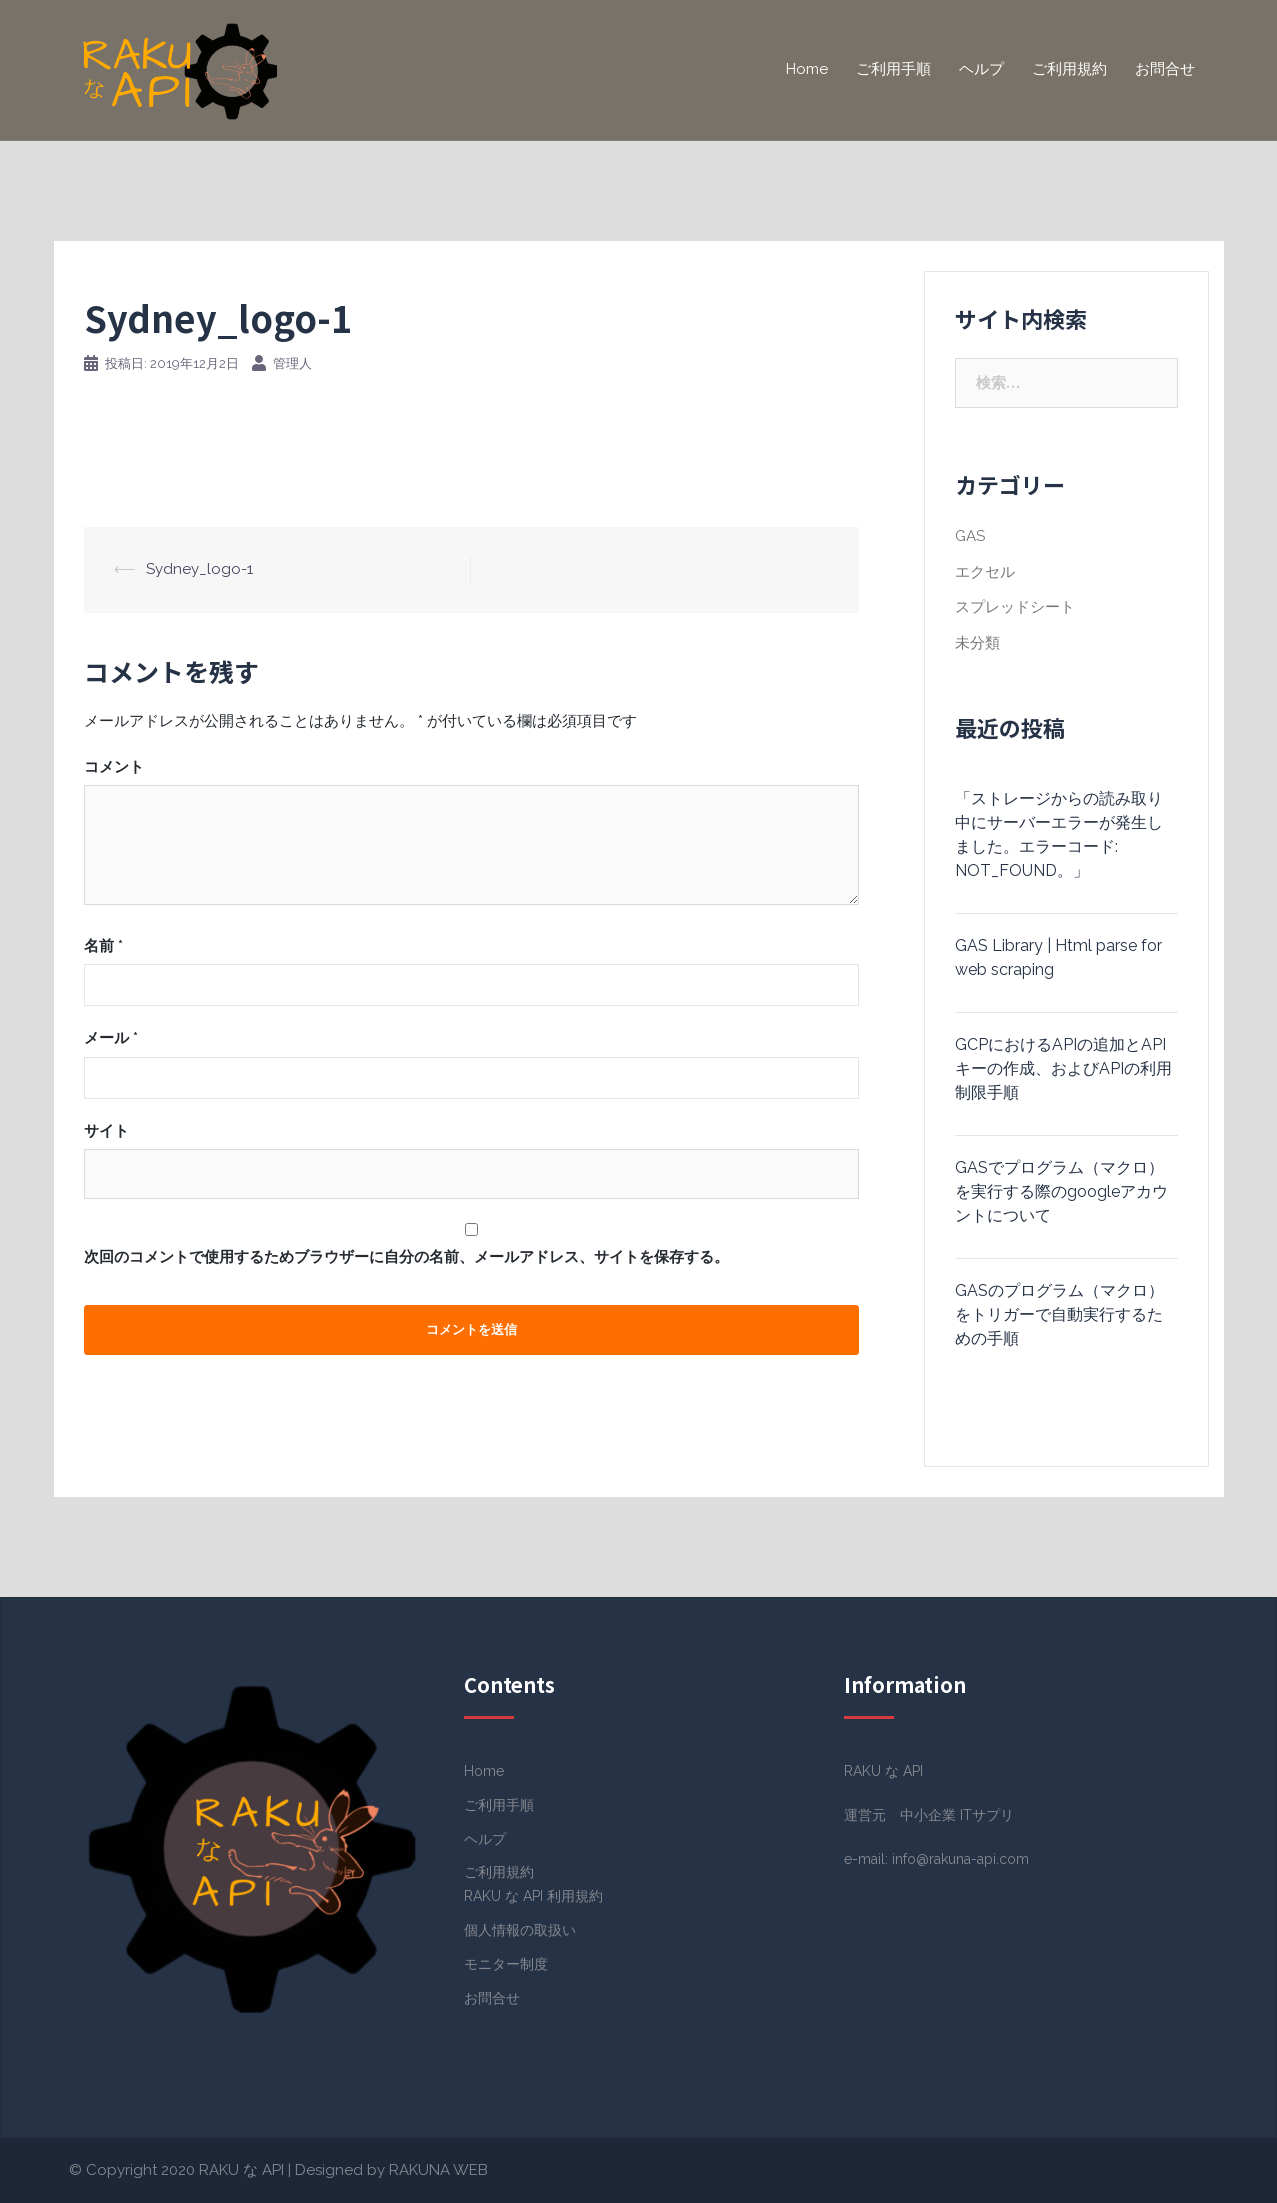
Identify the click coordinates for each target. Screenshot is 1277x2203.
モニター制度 (506, 1964)
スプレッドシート (1015, 607)
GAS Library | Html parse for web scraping (1058, 957)
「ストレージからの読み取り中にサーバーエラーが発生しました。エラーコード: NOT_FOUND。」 (1059, 834)
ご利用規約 (1069, 69)
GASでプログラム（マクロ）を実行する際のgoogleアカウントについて (1061, 1191)
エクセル (985, 572)
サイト (106, 1131)
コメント (114, 767)
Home (807, 69)
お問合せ (1165, 69)
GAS (970, 536)
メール (111, 1038)
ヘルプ (981, 69)
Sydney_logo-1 (199, 569)
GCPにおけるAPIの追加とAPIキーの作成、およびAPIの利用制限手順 (1063, 1068)
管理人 (292, 363)
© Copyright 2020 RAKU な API (176, 2170)
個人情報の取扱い (520, 1930)
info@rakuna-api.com (960, 1859)
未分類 (977, 643)
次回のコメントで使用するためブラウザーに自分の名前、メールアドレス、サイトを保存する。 (406, 1257)
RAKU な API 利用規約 (533, 1896)
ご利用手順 (893, 69)
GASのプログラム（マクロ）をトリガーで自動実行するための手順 (1059, 1314)
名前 (103, 946)
